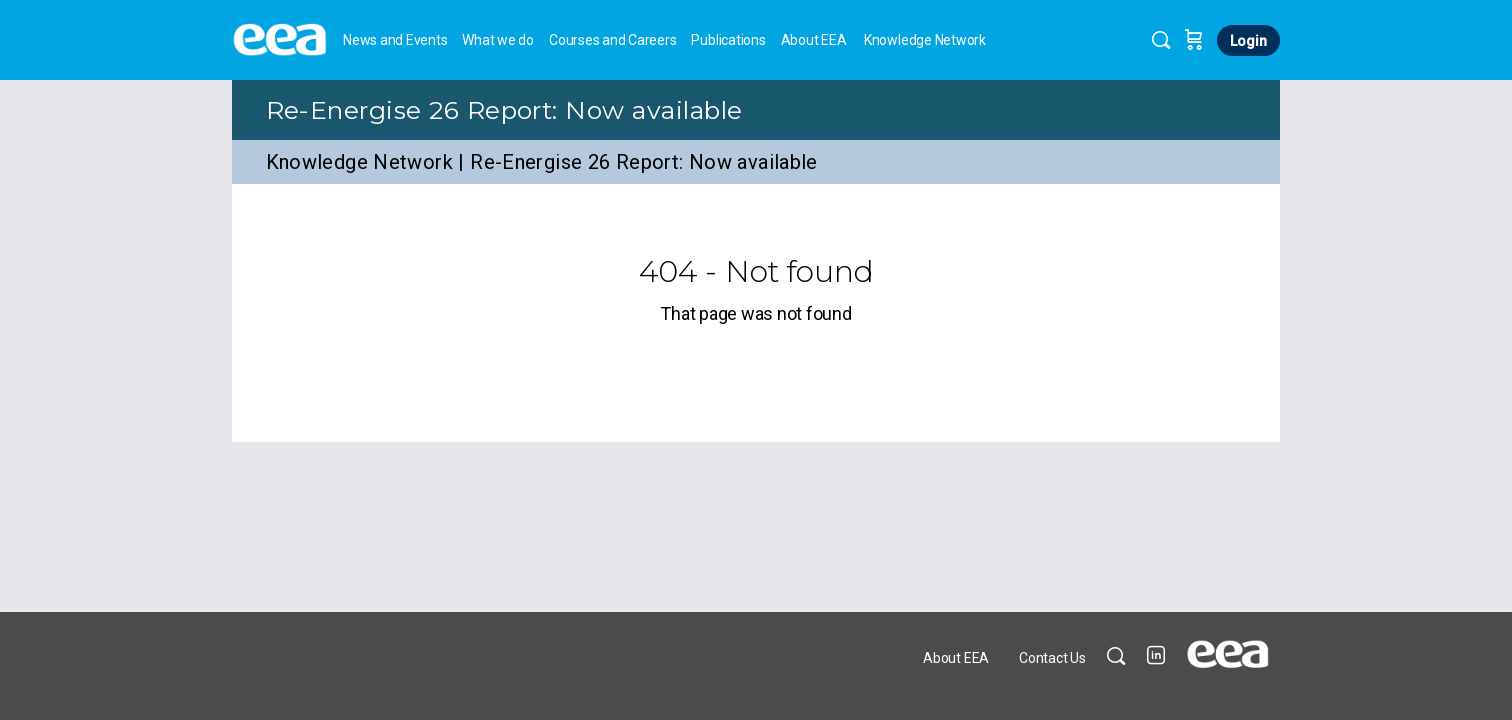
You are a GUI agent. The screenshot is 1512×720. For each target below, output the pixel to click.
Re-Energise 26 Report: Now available (504, 110)
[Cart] (1194, 40)
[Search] (1161, 40)
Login (1248, 41)
